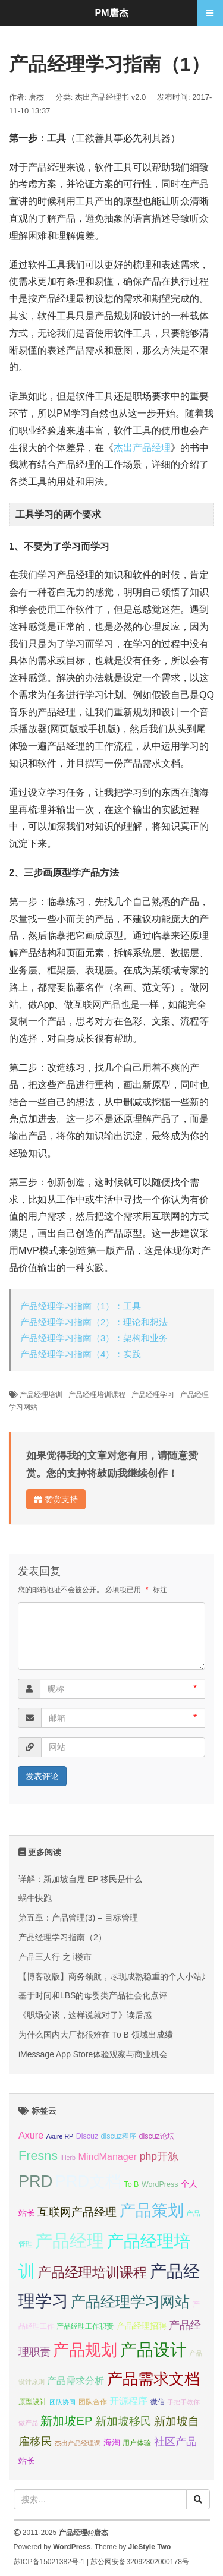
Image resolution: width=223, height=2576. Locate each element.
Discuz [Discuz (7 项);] (87, 2136)
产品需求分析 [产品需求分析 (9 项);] (75, 2380)
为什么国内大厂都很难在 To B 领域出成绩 (95, 2034)
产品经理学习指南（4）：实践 (80, 1354)
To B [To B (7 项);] (131, 2184)
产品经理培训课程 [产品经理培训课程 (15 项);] (92, 2272)
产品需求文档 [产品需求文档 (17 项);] (153, 2378)
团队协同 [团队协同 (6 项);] (62, 2401)
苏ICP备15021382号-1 (49, 2562)
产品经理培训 (41, 1395)
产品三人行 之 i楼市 (55, 1957)
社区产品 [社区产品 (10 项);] (175, 2442)
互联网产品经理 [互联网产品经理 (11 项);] (77, 2212)
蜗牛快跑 (35, 1898)
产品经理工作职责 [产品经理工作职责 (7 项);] (85, 2326)
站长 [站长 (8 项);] (26, 2460)
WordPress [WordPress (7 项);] (160, 2184)
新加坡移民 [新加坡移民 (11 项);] (123, 2421)
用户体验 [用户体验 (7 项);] (137, 2443)
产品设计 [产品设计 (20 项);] (153, 2350)
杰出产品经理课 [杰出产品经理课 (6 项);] (77, 2442)
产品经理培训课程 (96, 1395)
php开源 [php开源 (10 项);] (159, 2156)
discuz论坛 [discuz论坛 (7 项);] (156, 2136)
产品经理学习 (152, 1395)
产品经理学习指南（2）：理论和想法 (94, 1322)
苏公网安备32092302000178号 (139, 2562)
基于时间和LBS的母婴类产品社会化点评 (92, 1995)
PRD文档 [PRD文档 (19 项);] (88, 2181)
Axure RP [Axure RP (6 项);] (60, 2136)
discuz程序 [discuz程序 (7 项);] (118, 2136)
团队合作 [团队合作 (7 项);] (92, 2402)
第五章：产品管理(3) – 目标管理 (78, 1917)
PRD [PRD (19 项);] (35, 2181)
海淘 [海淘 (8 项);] (111, 2442)
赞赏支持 (56, 1499)
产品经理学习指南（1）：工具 (80, 1306)
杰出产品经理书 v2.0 (110, 97)
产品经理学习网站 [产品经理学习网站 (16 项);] (130, 2302)
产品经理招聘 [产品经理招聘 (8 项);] (142, 2326)
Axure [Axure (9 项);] (30, 2135)
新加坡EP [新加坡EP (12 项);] (66, 2420)
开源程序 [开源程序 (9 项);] (128, 2400)
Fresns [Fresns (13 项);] (38, 2155)
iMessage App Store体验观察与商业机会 (93, 2054)
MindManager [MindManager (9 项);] (107, 2156)
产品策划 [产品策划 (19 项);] (152, 2210)
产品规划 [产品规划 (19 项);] (85, 2350)
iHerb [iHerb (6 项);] (68, 2157)
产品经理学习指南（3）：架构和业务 (94, 1338)
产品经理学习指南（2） (62, 1937)
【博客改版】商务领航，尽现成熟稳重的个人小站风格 (118, 1976)
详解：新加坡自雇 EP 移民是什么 (80, 1879)
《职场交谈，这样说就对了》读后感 (85, 2015)
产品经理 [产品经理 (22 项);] (69, 2240)
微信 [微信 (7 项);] (157, 2402)
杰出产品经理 (142, 448)
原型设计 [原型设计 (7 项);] (32, 2402)
